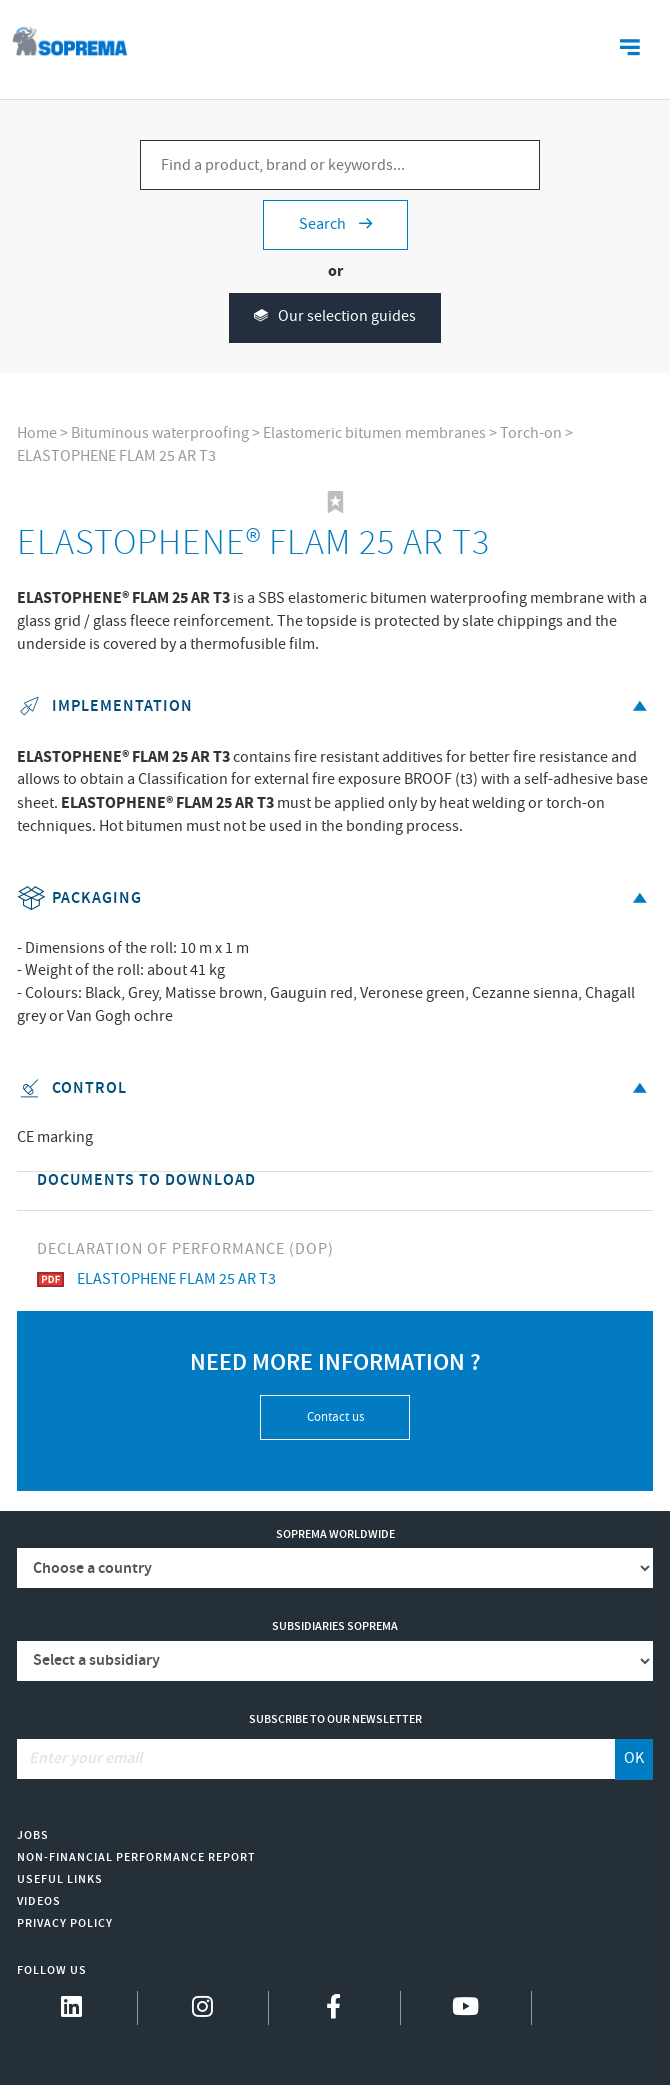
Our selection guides (335, 317)
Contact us (335, 1417)
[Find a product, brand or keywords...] (340, 165)
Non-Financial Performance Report (136, 1857)
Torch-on (531, 433)
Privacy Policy (65, 1923)
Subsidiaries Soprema (335, 1626)
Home (37, 433)
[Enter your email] (317, 1759)
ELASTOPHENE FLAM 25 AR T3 (116, 456)
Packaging (335, 898)
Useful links (60, 1879)
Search (335, 224)
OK (634, 1758)
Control (335, 1088)
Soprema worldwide (335, 1534)
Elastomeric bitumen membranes (374, 433)
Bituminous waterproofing (160, 433)
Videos (39, 1901)
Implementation (335, 706)
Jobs (33, 1835)
